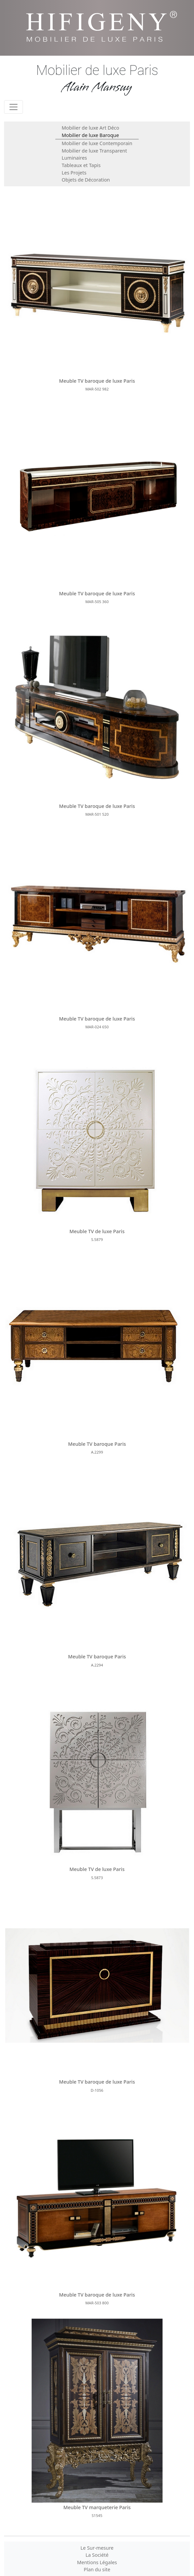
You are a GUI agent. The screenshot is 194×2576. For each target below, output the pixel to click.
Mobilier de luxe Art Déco (90, 128)
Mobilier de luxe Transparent (94, 150)
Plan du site (97, 2569)
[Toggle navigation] (13, 107)
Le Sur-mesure (97, 2548)
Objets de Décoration (86, 180)
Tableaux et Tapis (81, 165)
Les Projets (74, 172)
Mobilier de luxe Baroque (90, 135)
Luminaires (74, 158)
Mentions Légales (97, 2562)
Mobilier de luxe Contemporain (97, 143)
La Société (96, 2555)
